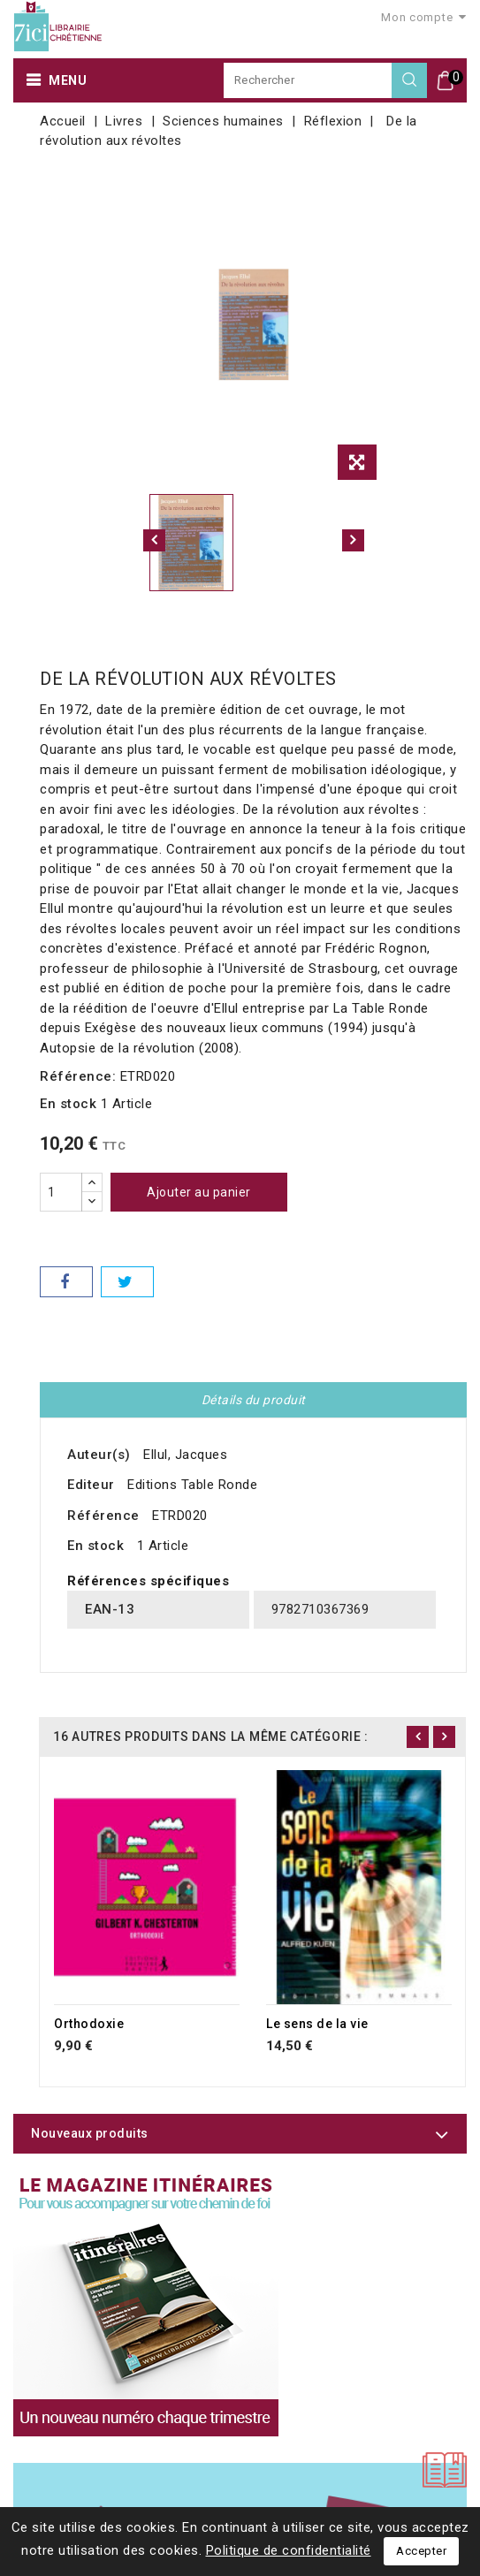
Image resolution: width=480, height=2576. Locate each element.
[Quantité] (61, 1192)
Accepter (421, 2550)
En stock (68, 1104)
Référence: (78, 1076)
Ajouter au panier (199, 1192)
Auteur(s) (99, 1455)
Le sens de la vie (317, 2024)
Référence (103, 1516)
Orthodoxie (89, 2024)
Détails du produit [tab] (254, 1400)
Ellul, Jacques (185, 1455)
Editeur (91, 1485)
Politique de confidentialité (288, 2550)
